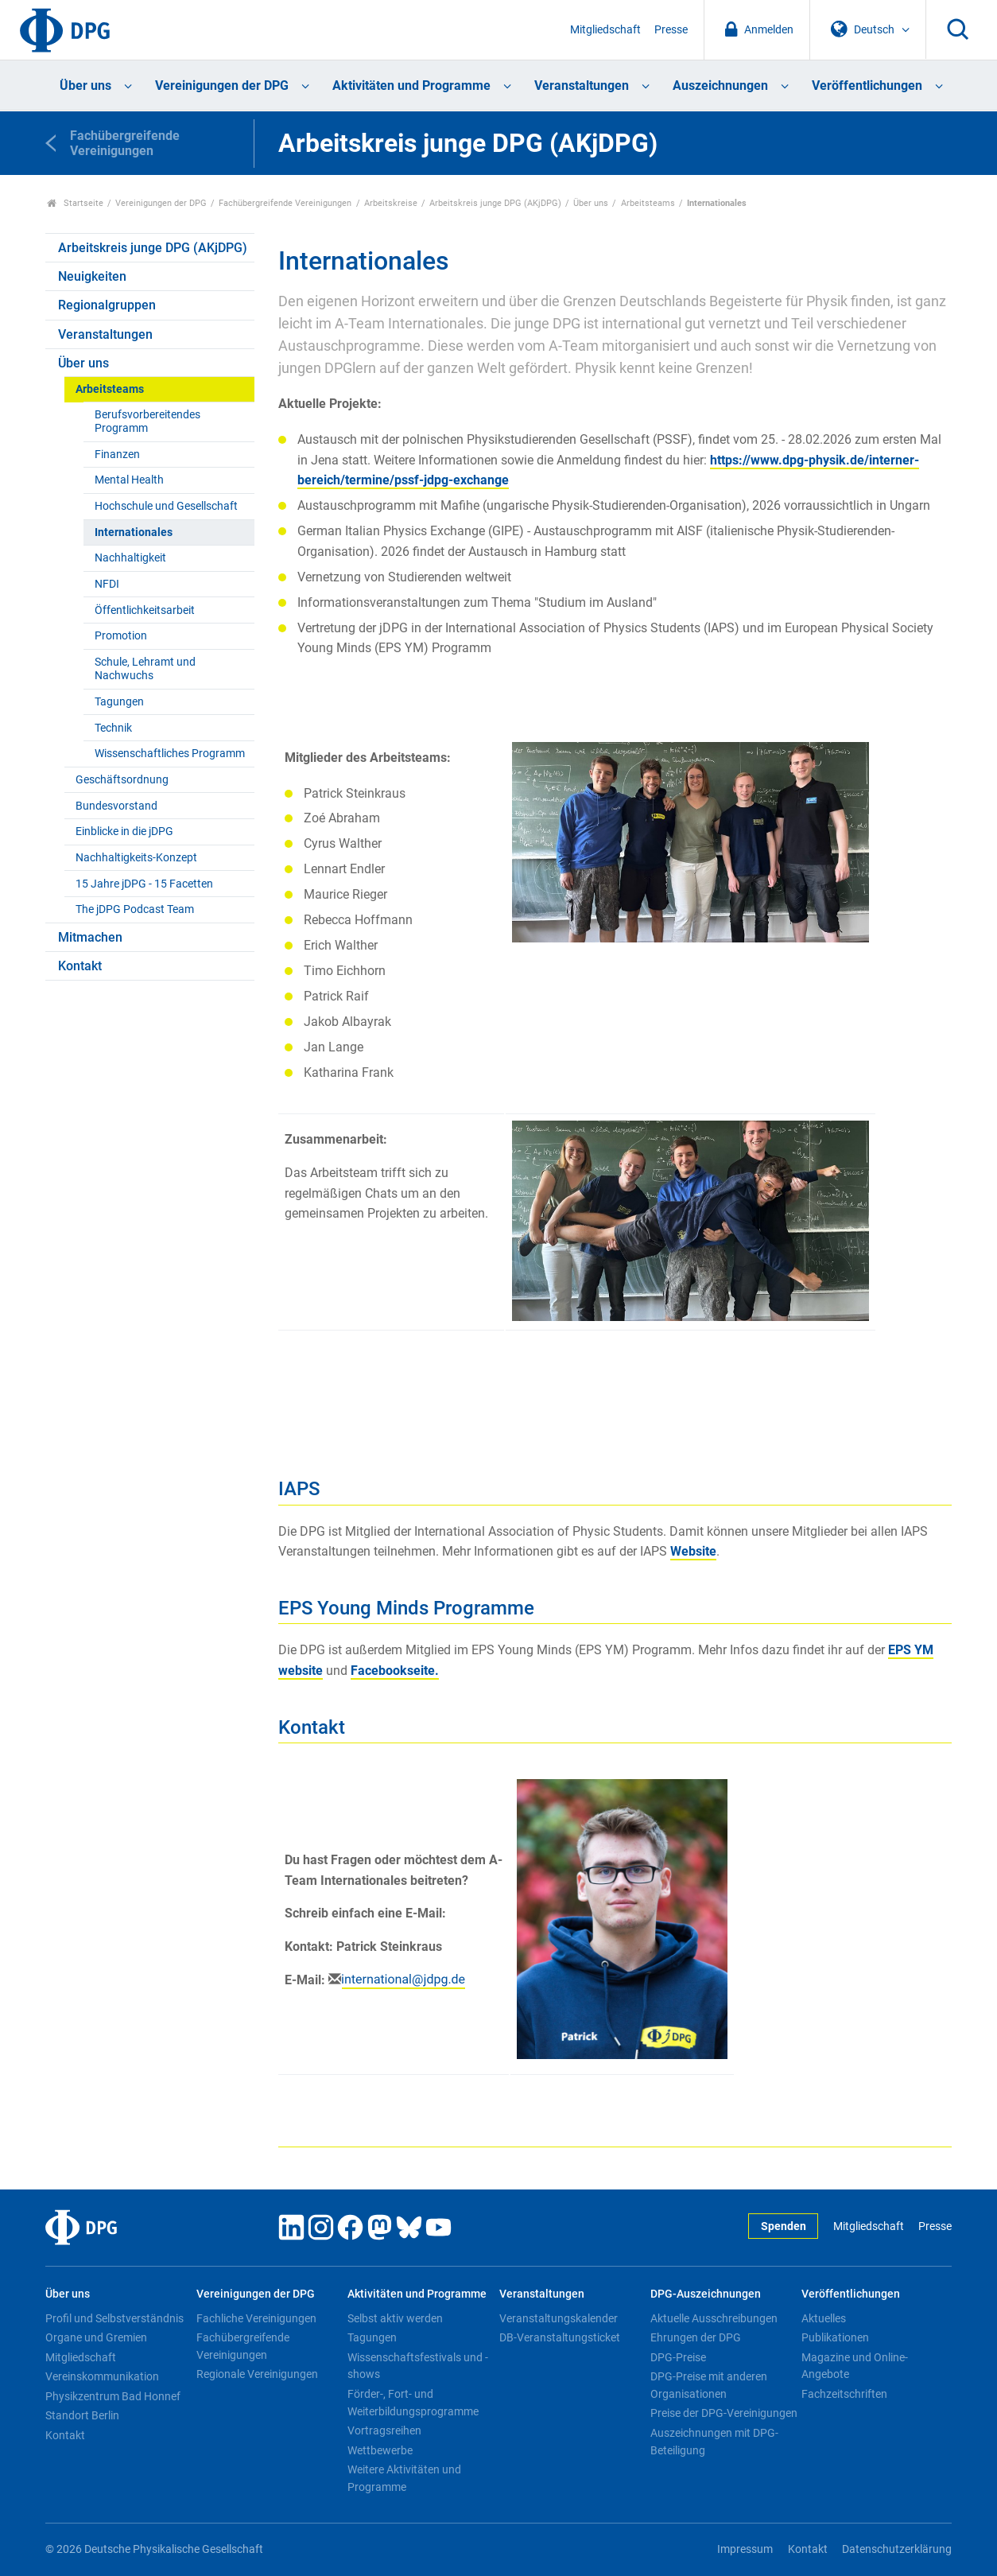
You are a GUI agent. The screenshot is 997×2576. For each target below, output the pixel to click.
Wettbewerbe (380, 2450)
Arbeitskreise (390, 203)
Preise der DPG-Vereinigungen (723, 2413)
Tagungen (119, 702)
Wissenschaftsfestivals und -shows (417, 2366)
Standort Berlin (82, 2415)
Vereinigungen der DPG (222, 85)
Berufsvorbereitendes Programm (147, 421)
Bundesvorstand (116, 806)
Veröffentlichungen (867, 85)
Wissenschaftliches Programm (170, 753)
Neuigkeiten (92, 276)
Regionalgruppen (107, 305)
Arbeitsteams (648, 203)
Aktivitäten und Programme (411, 85)
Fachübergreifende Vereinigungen (285, 203)
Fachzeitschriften (844, 2394)
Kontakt (80, 965)
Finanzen (117, 454)
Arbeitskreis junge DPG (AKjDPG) (495, 203)
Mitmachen (90, 937)
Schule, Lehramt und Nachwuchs (145, 668)
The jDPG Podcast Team (135, 909)
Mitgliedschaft (605, 30)
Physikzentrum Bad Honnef (112, 2396)
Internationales (134, 532)
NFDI (107, 584)
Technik (113, 728)
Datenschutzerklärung (897, 2549)
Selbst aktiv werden (395, 2318)
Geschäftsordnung (122, 780)
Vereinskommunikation (102, 2376)
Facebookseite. (395, 1670)
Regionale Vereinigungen (257, 2374)
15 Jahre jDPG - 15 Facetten (144, 884)
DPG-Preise (678, 2357)
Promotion (121, 636)
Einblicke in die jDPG (124, 831)
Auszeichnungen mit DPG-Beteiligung (714, 2441)
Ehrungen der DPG (695, 2337)
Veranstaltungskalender (558, 2318)
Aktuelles (823, 2318)
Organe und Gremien (96, 2337)
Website (693, 1551)
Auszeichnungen (720, 85)
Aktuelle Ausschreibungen (714, 2318)
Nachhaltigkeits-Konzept (136, 857)
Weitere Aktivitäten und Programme (404, 2478)
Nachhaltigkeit (130, 558)
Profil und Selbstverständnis (114, 2318)
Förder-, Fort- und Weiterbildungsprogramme (413, 2403)
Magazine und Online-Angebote (854, 2366)
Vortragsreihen (384, 2430)
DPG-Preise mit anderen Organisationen (708, 2385)
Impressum (745, 2549)
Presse (671, 30)
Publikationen (835, 2337)
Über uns (85, 85)
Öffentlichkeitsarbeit (145, 610)
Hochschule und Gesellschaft (166, 506)
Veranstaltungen (581, 85)
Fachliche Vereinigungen (256, 2318)
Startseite (75, 203)
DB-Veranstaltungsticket (559, 2337)
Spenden (783, 2226)
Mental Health (129, 480)
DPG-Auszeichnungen (705, 2294)
